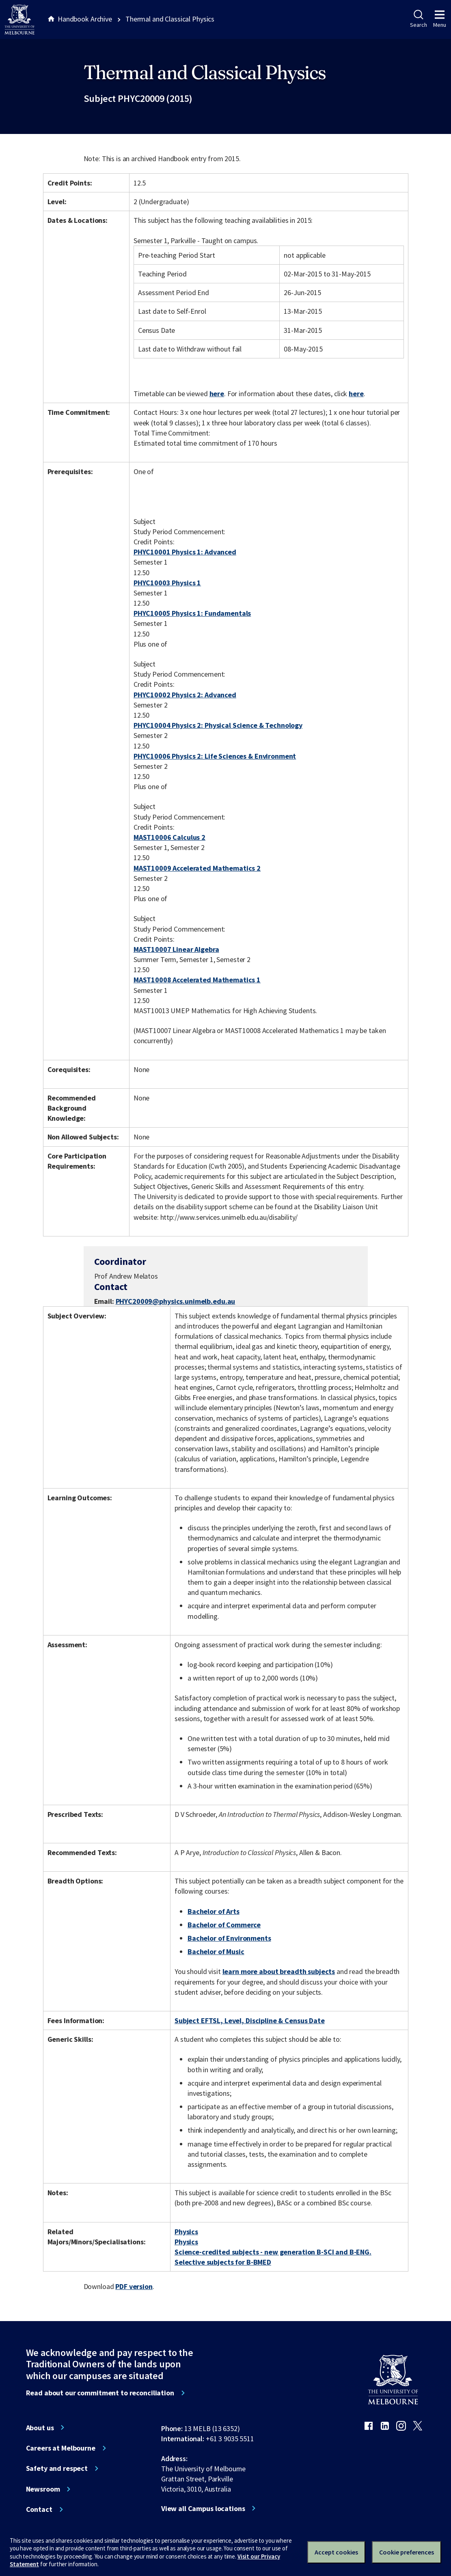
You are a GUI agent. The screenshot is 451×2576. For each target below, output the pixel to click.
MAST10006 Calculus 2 (169, 837)
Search (418, 19)
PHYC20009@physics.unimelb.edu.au (175, 1301)
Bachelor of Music (216, 1951)
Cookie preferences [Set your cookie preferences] (406, 2552)
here (216, 393)
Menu (439, 19)
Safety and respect (57, 2468)
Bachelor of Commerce (224, 1924)
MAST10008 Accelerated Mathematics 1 (197, 979)
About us (40, 2427)
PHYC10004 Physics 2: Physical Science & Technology (218, 725)
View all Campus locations (203, 2508)
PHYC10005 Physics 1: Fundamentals (192, 613)
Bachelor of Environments (229, 1938)
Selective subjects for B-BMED (223, 2262)
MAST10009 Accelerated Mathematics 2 (197, 868)
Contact (39, 2509)
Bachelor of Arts (214, 1911)
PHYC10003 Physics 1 (167, 582)
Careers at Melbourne (60, 2448)
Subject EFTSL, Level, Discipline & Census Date (250, 2020)
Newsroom (43, 2489)
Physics (186, 2231)
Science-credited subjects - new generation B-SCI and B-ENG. (273, 2252)
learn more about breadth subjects (278, 1971)
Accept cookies (336, 2552)
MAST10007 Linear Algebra (176, 949)
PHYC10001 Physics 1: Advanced (185, 552)
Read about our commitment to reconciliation (100, 2392)
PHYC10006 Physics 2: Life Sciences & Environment (215, 756)
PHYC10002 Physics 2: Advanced (185, 694)
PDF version (134, 2286)
